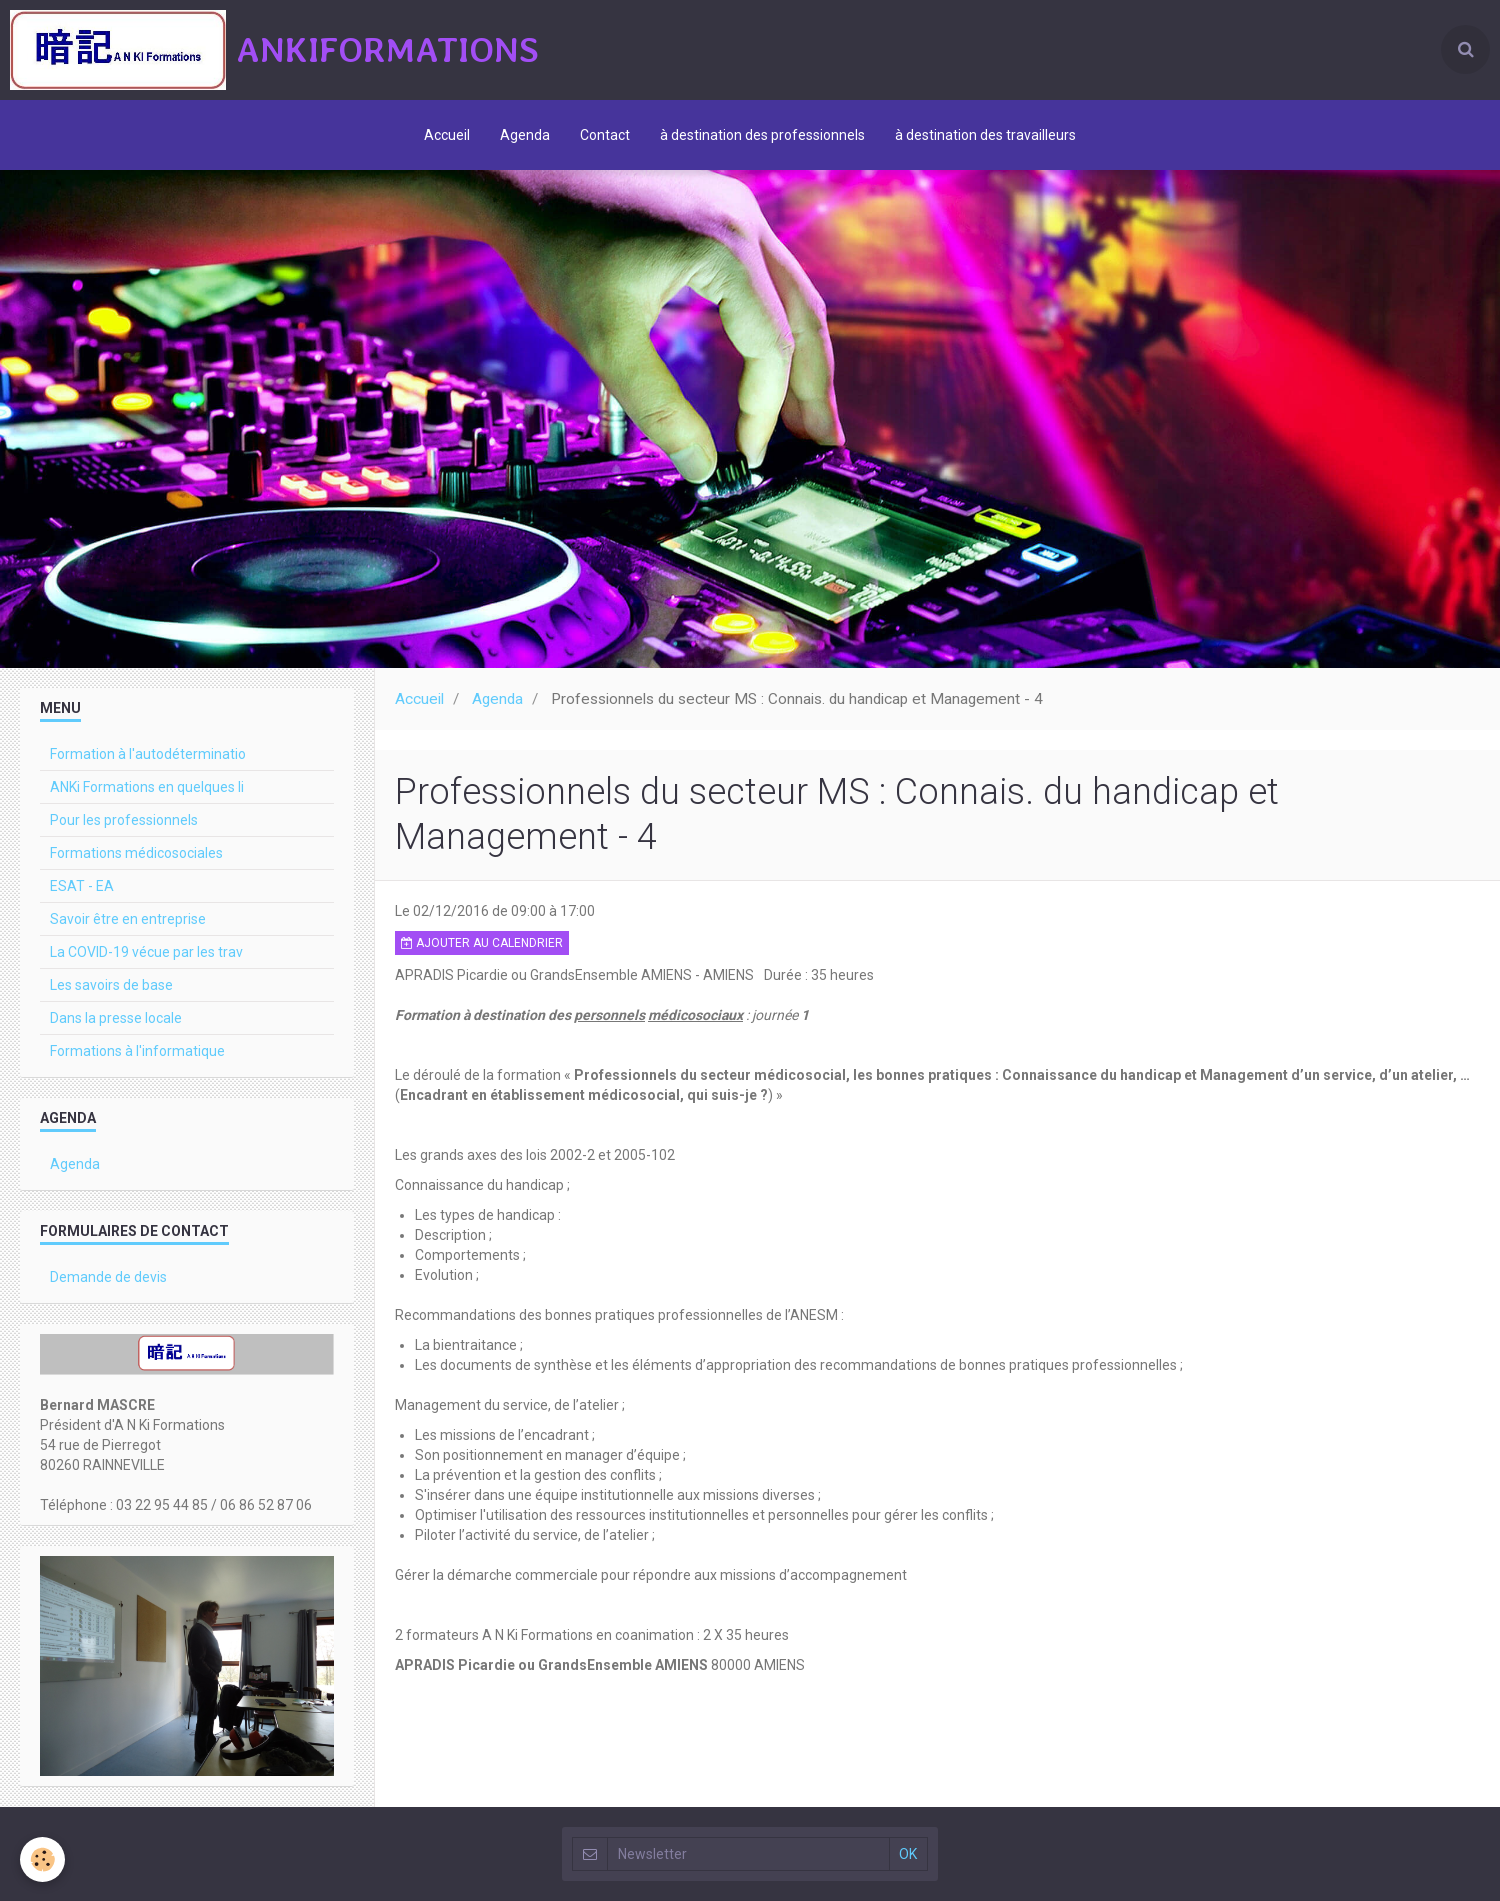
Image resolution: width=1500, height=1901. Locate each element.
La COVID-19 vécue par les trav (146, 952)
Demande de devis (108, 1277)
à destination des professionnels (762, 135)
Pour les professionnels (124, 820)
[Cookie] (42, 1859)
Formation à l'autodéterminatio (148, 754)
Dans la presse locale (116, 1018)
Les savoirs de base (111, 985)
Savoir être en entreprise (128, 919)
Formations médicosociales (136, 853)
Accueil (447, 135)
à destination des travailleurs (985, 135)
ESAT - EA (82, 886)
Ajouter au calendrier (482, 943)
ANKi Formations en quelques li (147, 787)
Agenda (525, 135)
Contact (605, 135)
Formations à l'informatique (137, 1051)
